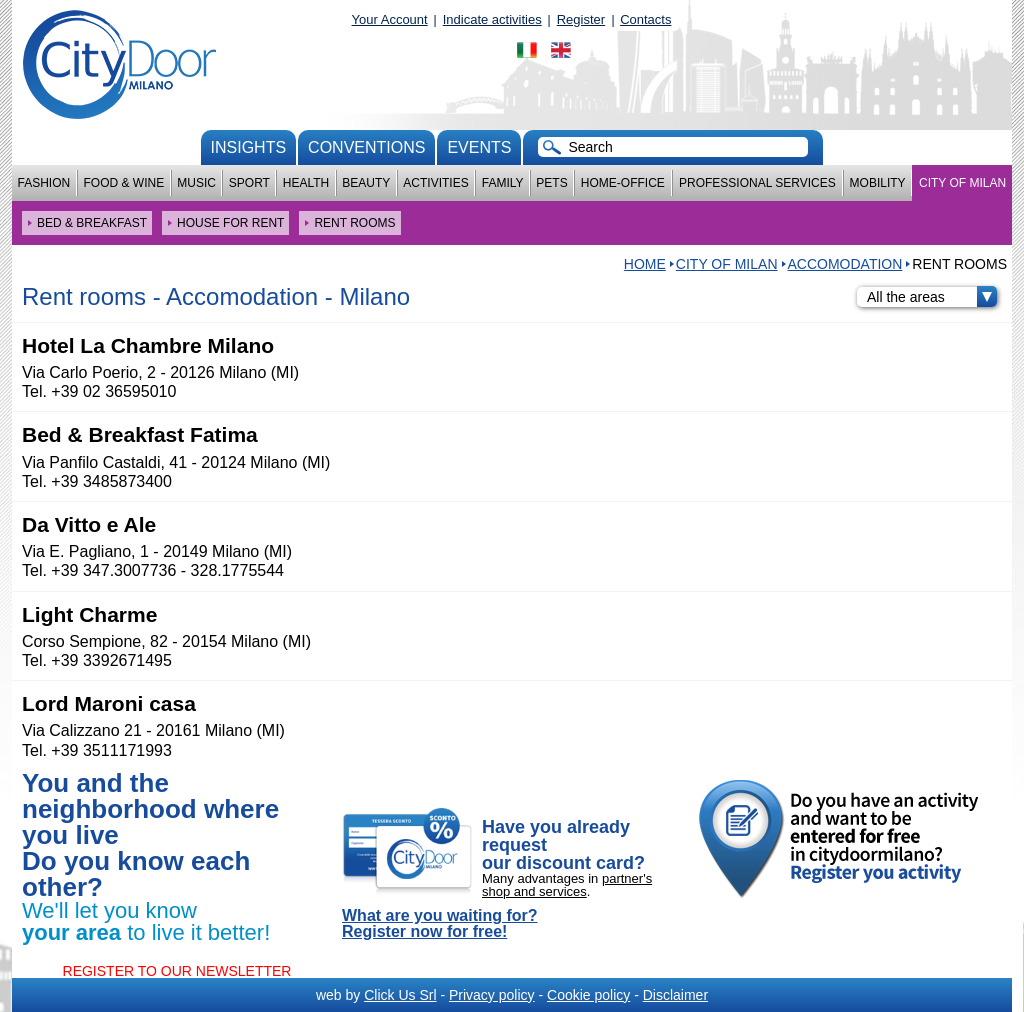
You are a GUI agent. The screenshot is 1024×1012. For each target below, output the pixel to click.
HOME (645, 264)
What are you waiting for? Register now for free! (440, 924)
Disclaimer (675, 995)
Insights (249, 147)
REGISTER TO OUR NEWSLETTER (177, 971)
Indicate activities (492, 19)
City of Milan (962, 183)
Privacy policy (492, 995)
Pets (551, 183)
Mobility (878, 183)
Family (503, 183)
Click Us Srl (400, 995)
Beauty (366, 183)
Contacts (645, 19)
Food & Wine (123, 183)
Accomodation (845, 264)
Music (196, 183)
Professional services (757, 183)
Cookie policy (588, 995)
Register (581, 19)
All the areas (932, 297)
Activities (435, 183)
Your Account (390, 19)
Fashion (44, 183)
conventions (366, 147)
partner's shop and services (567, 885)
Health (306, 183)
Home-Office (623, 183)
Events (479, 147)
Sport (249, 183)
